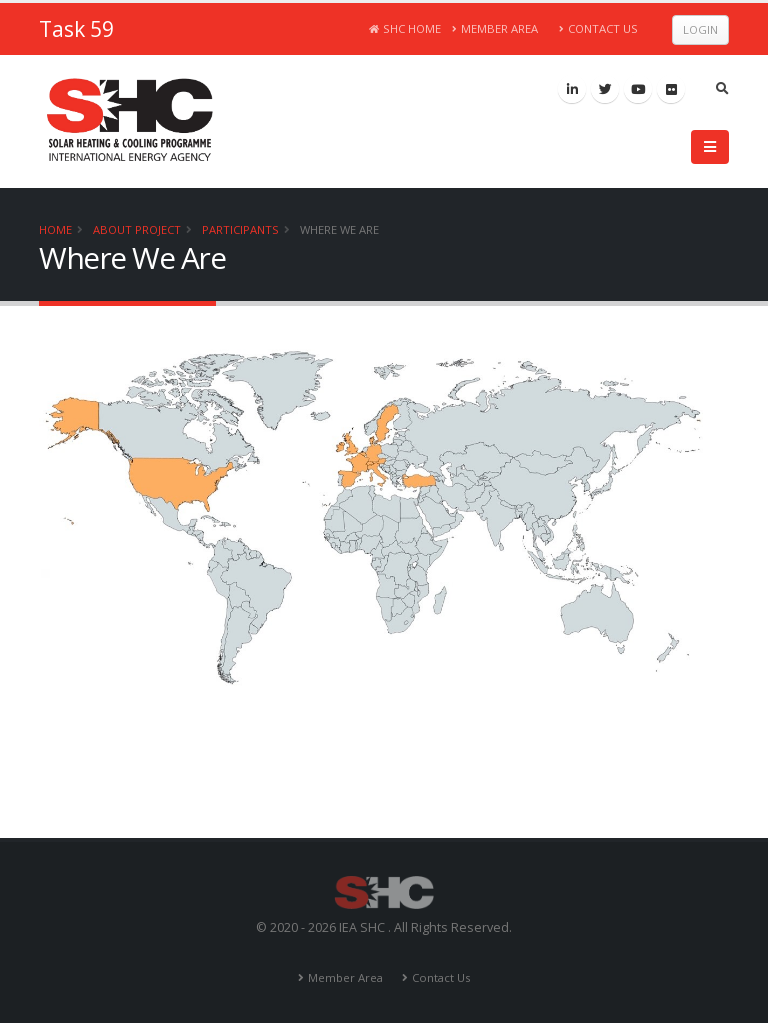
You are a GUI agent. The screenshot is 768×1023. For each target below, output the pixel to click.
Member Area (495, 28)
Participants (240, 229)
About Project (137, 229)
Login (700, 29)
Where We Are (339, 229)
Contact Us (598, 28)
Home (55, 229)
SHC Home (405, 28)
